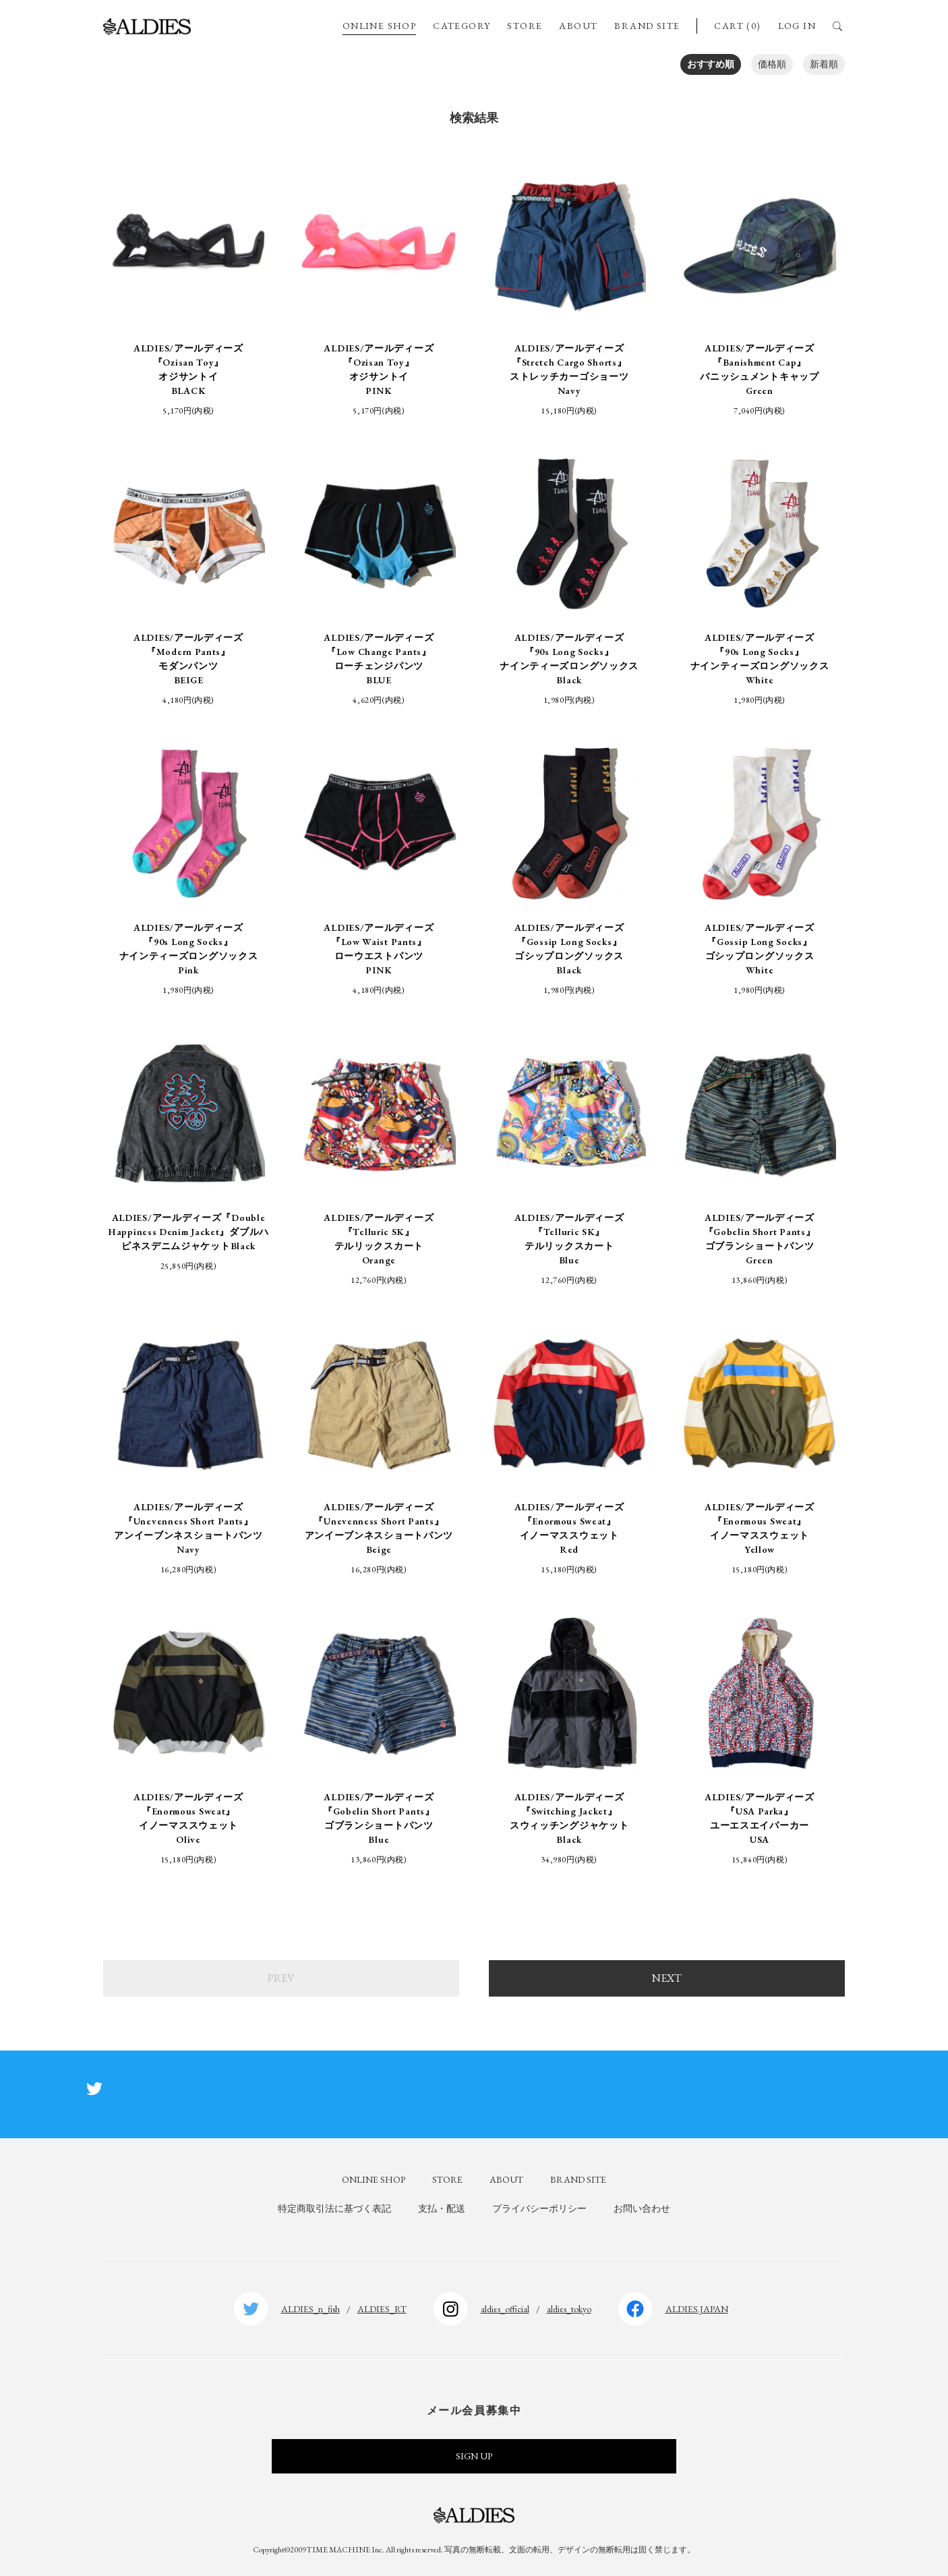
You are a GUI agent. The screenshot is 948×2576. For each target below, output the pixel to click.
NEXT (667, 1978)
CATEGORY (461, 26)
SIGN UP (474, 2456)
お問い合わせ (642, 2208)
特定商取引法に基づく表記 (334, 2208)
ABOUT (578, 26)
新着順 (824, 64)
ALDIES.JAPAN (696, 2309)
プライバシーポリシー (539, 2208)
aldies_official (505, 2309)
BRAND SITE (647, 26)
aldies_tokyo (569, 2309)
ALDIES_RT (382, 2309)
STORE (524, 26)
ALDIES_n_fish (310, 2309)
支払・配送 (441, 2208)
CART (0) (737, 26)
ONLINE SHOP (379, 26)
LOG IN (797, 26)
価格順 (772, 64)
